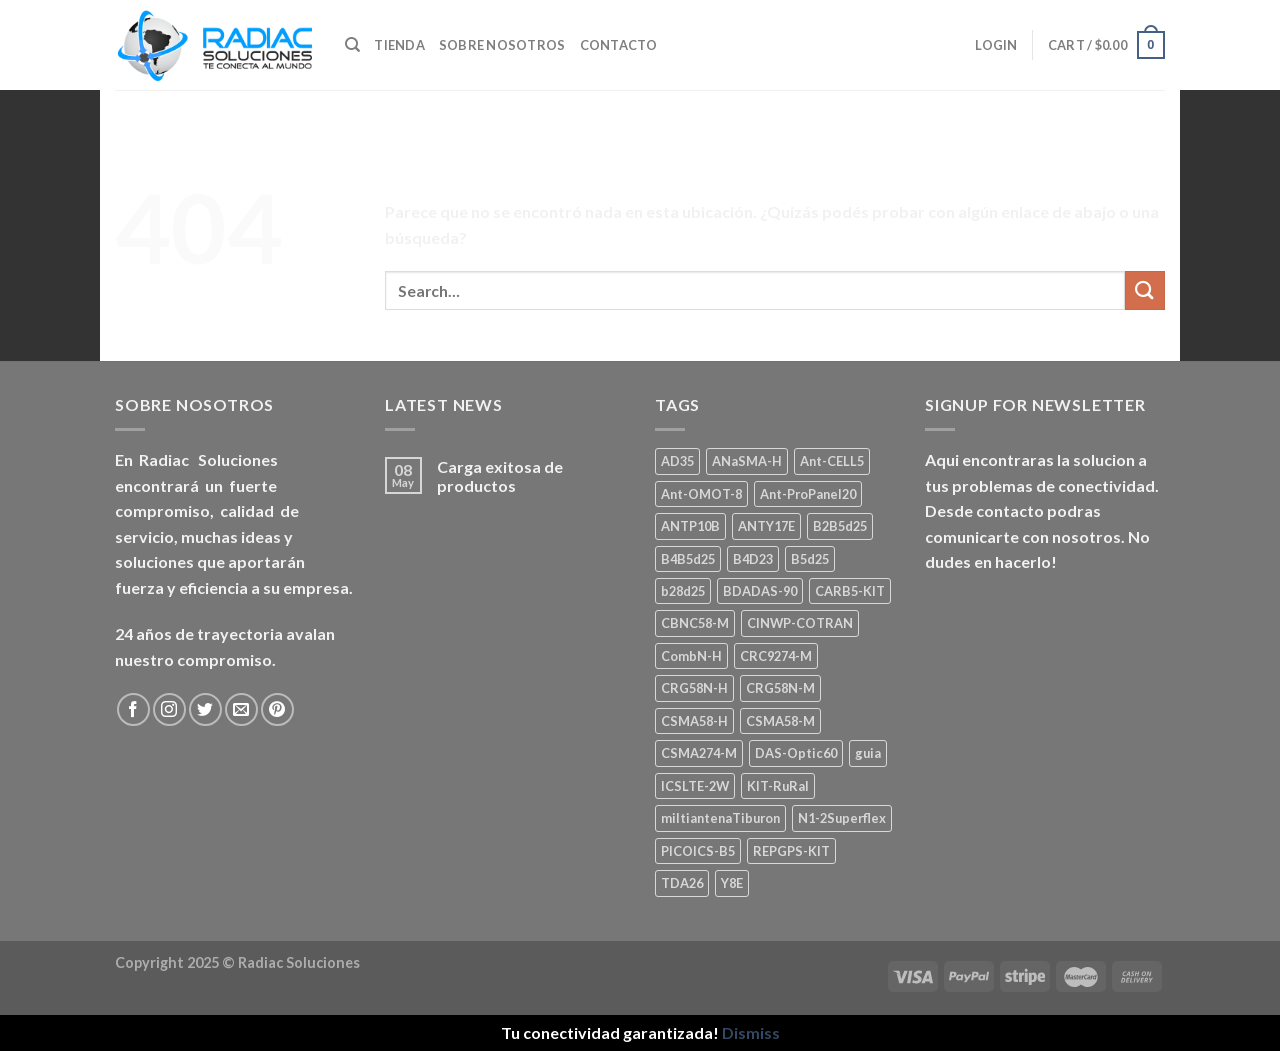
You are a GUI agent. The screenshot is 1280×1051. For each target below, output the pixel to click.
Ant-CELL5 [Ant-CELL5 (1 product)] (832, 461)
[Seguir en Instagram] (169, 709)
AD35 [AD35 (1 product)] (677, 461)
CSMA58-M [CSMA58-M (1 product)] (780, 721)
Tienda (399, 45)
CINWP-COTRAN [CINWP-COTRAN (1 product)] (800, 623)
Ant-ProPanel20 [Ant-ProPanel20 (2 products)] (808, 494)
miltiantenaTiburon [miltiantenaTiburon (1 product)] (720, 818)
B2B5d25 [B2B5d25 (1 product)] (840, 526)
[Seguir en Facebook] (133, 709)
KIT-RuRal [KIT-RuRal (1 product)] (778, 786)
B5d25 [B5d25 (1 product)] (810, 559)
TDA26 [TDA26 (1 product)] (682, 883)
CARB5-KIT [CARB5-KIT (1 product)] (850, 591)
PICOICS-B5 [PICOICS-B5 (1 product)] (698, 851)
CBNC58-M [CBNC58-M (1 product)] (695, 623)
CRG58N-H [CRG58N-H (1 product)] (694, 688)
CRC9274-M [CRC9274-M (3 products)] (776, 656)
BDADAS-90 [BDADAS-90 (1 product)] (760, 591)
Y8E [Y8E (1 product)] (732, 883)
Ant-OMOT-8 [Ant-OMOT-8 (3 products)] (701, 494)
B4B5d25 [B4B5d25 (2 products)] (688, 559)
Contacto (619, 45)
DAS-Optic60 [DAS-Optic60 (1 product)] (796, 753)
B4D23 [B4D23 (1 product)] (753, 559)
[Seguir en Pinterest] (277, 709)
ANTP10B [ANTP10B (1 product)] (690, 526)
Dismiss (751, 1032)
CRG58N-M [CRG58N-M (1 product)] (780, 688)
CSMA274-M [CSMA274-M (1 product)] (699, 753)
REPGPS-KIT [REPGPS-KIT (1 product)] (791, 851)
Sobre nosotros (502, 45)
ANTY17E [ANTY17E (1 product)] (766, 526)
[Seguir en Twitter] (205, 709)
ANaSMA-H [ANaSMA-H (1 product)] (747, 461)
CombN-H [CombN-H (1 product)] (691, 656)
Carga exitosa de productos (500, 476)
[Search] (352, 45)
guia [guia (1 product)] (868, 753)
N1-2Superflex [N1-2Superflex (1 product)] (842, 818)
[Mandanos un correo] (241, 709)
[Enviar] (1145, 290)
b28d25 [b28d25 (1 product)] (683, 591)
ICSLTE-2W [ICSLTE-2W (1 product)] (695, 786)
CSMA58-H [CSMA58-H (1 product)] (694, 721)
